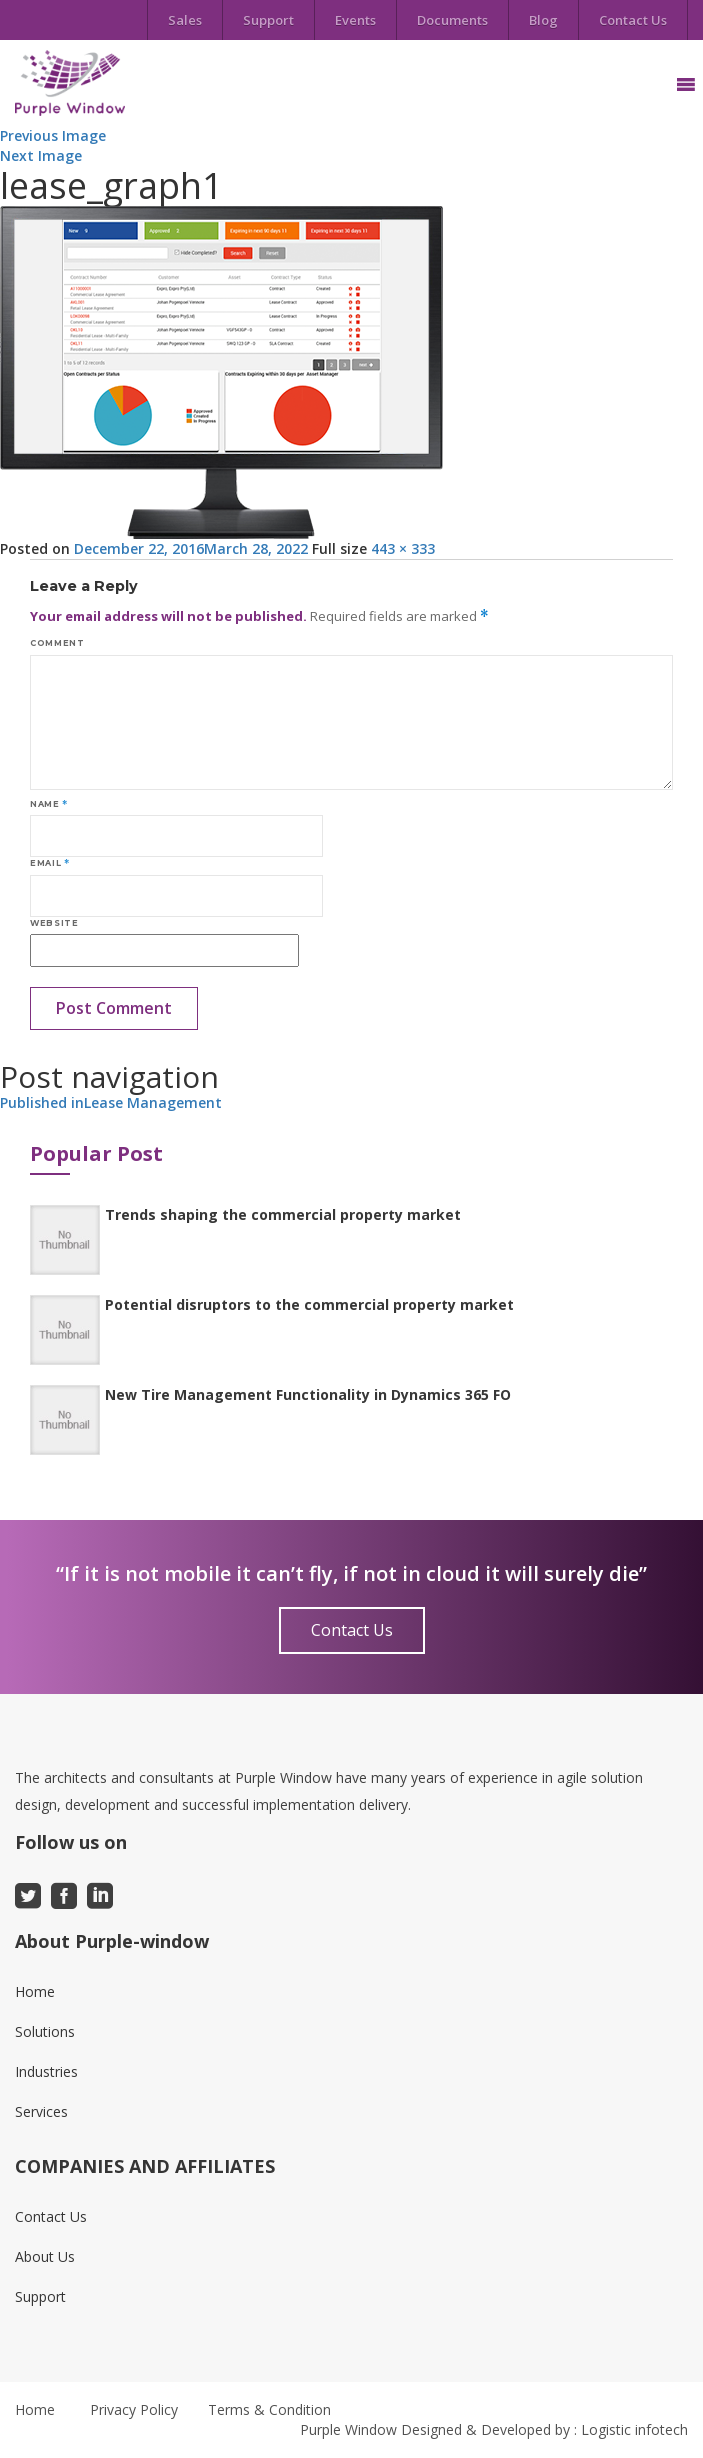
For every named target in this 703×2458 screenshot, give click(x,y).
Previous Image (53, 135)
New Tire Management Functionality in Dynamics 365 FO (308, 1394)
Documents (452, 20)
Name (49, 804)
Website (54, 923)
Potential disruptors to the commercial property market (309, 1304)
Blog (543, 20)
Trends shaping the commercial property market (283, 1214)
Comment (57, 643)
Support (268, 20)
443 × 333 (403, 548)
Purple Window (348, 2429)
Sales (185, 20)
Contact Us (633, 20)
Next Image (41, 155)
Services (41, 2111)
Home (35, 1991)
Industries (46, 2071)
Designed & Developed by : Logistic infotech (544, 2429)
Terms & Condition (269, 2409)
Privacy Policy (134, 2409)
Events (355, 20)
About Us (45, 2256)
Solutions (45, 2031)
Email (49, 863)
